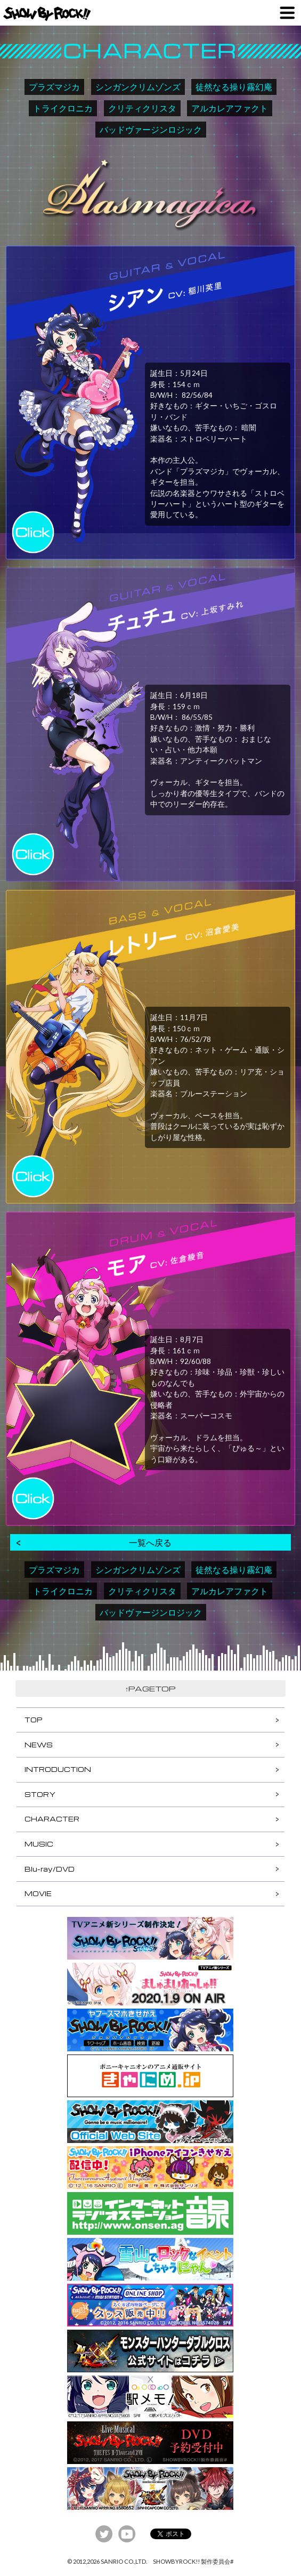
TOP (33, 1719)
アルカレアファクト (229, 108)
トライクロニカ (63, 108)
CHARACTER (52, 1819)
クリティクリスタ (142, 108)
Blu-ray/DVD (50, 1869)
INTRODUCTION (58, 1769)
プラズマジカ (54, 87)
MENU (287, 12)
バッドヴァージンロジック (151, 129)
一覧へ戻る (150, 1542)
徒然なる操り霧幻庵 (234, 87)
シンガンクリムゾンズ (138, 87)
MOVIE (38, 1893)
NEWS (39, 1744)
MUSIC (39, 1844)
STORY (40, 1794)
